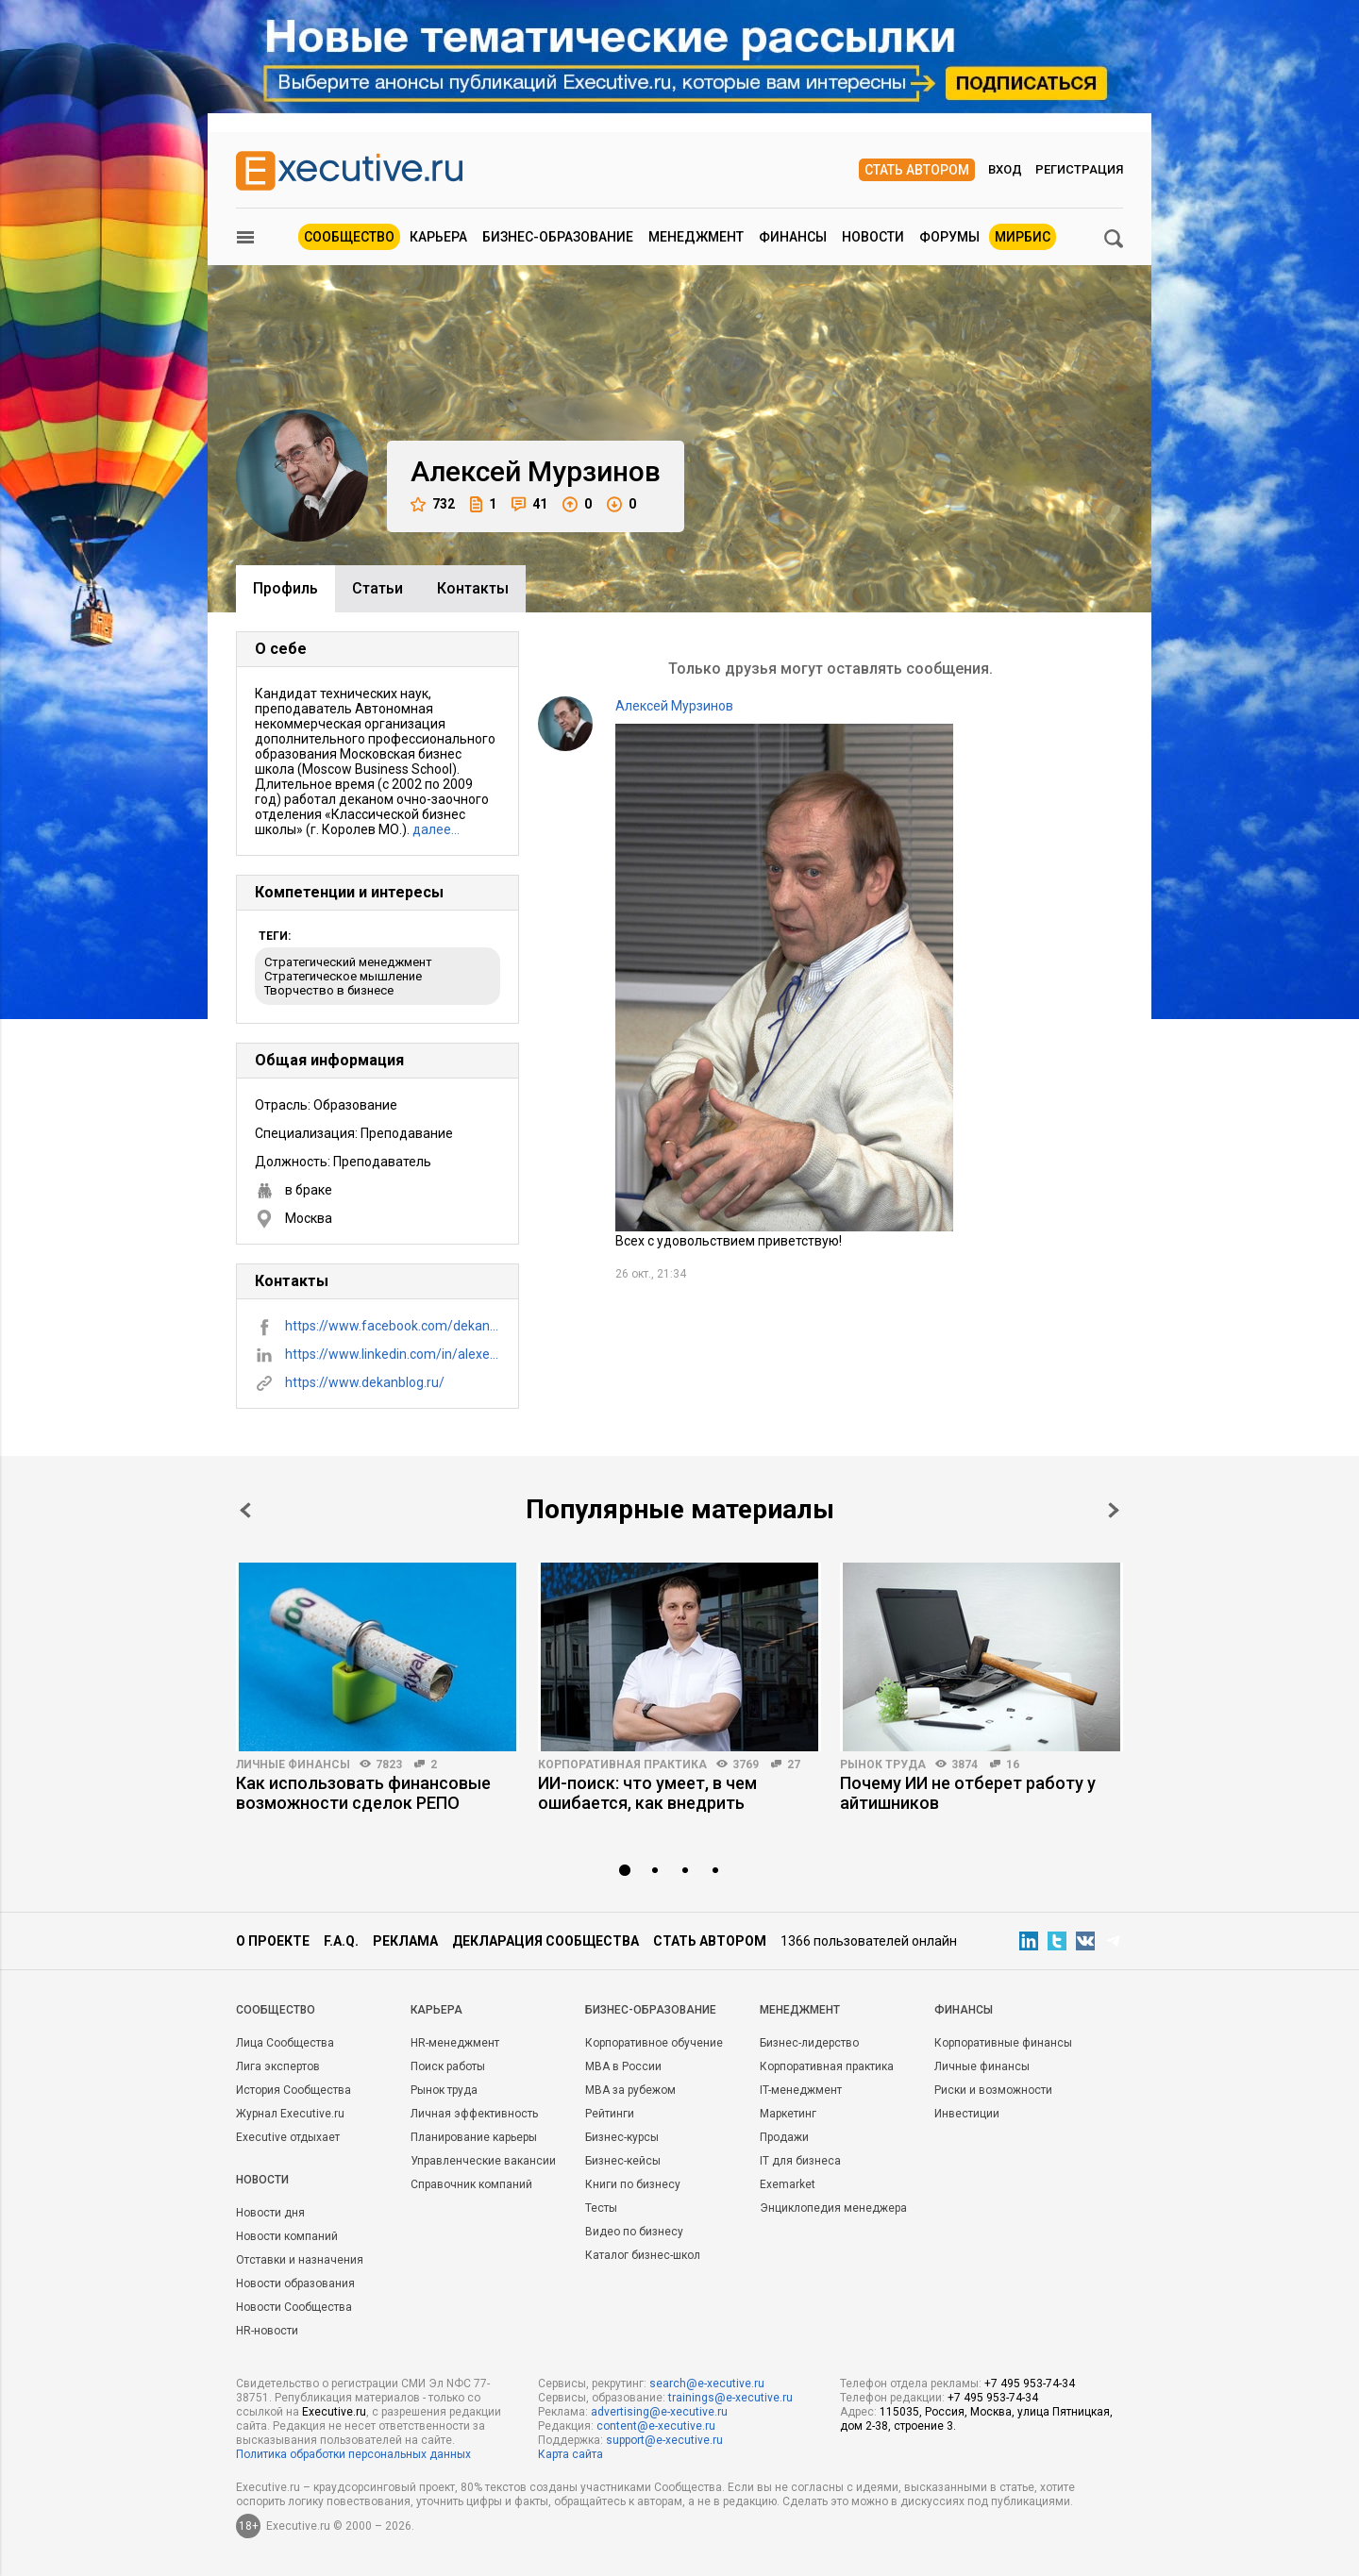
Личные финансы (293, 1764)
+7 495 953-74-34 (1029, 2383)
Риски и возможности (993, 2090)
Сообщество (349, 236)
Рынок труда (883, 1764)
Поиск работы (448, 2066)
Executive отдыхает (288, 2137)
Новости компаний (287, 2236)
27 (793, 1764)
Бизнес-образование (557, 236)
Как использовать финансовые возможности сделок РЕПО (363, 1793)
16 (1012, 1764)
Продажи (784, 2137)
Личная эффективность (474, 2113)
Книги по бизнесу (632, 2184)
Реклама (405, 1941)
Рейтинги (609, 2113)
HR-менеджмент (455, 2042)
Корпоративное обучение (654, 2042)
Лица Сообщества (285, 2042)
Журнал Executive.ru (290, 2113)
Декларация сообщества (545, 1941)
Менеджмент (696, 236)
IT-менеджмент (801, 2090)
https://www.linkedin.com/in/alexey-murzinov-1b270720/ (392, 1354)
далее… (436, 829)
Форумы (949, 236)
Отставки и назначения (299, 2260)
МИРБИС (1022, 236)
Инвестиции (966, 2113)
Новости (873, 236)
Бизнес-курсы (622, 2137)
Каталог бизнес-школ (642, 2255)
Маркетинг (788, 2113)
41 (529, 504)
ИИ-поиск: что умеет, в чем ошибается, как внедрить (647, 1793)
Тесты (601, 2208)
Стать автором (916, 169)
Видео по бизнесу (634, 2231)
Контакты (473, 588)
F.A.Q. (341, 1941)
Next (1113, 1510)
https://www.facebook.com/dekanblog (392, 1325)
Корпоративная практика (622, 1764)
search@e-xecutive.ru (706, 2383)
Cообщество (275, 2009)
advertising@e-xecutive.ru (659, 2411)
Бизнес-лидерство (809, 2042)
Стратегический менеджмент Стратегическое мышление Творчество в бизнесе (348, 976)
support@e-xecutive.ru (664, 2440)
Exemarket (787, 2184)
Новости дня (270, 2212)
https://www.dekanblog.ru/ (365, 1382)
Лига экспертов (278, 2066)
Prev (245, 1510)
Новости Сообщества (294, 2307)
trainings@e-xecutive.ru (730, 2397)
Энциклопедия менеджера (833, 2208)
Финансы (793, 236)
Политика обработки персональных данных (353, 2454)
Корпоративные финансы (1003, 2042)
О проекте (273, 1941)
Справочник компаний (471, 2184)
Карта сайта (570, 2454)
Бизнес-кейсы (623, 2160)
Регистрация (1079, 169)
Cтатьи (377, 588)
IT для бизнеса (800, 2160)
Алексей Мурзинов (674, 705)
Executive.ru (334, 2411)
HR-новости (267, 2330)
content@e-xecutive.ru (655, 2426)
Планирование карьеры (474, 2137)
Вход (1005, 169)
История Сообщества (293, 2090)
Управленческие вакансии (483, 2160)
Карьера (438, 236)
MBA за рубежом (630, 2090)
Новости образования (295, 2283)
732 (433, 504)
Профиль (285, 588)
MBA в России (623, 2066)
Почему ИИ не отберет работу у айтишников (968, 1793)
